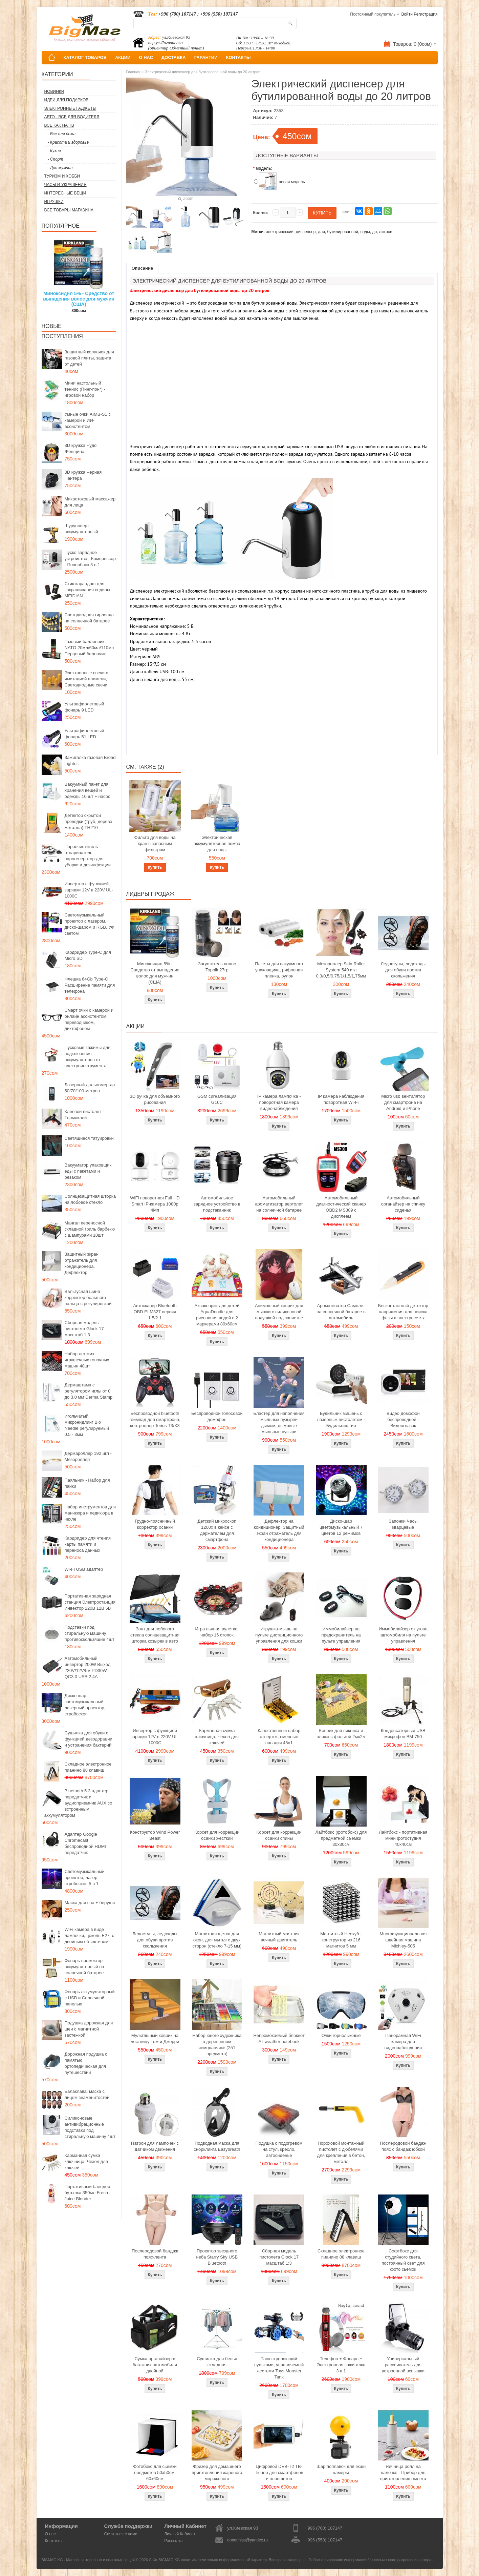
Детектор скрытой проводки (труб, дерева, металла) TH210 (89, 821)
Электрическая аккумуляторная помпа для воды (217, 843)
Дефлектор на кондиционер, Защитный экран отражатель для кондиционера (279, 1530)
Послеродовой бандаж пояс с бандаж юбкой (403, 2146)
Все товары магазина (68, 210)
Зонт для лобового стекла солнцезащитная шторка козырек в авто (154, 1635)
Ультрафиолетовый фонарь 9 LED (84, 707)
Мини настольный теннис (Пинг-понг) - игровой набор (85, 389)
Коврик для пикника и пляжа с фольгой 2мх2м (341, 1733)
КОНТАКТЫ (238, 57)
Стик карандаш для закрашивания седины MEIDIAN (87, 589)
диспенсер (306, 231)
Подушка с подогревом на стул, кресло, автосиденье (279, 2149)
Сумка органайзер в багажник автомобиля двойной (155, 2364)
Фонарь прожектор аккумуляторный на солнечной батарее (84, 1966)
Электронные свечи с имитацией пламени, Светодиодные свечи (86, 678)
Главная (133, 72)
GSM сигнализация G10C (217, 1099)
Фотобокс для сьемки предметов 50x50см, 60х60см (155, 2472)
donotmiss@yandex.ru (247, 2540)
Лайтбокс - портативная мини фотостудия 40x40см (403, 1838)
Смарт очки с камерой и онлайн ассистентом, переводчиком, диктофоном (89, 1019)
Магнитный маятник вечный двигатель (279, 1936)
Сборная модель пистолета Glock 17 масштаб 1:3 (84, 1328)
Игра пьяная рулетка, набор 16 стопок (217, 1631)
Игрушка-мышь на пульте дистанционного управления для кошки (279, 1635)
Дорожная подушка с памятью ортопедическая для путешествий (86, 2063)
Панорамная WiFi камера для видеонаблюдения (403, 2041)
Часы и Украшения (65, 184)
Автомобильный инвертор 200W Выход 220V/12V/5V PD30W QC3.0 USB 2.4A (88, 1667)
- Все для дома (62, 133)
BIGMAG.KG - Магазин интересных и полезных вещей (88, 2560)
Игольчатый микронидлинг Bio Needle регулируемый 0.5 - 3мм (87, 1425)
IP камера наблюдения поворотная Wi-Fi (341, 1099)
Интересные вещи (65, 193)
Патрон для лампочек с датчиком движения (155, 2146)
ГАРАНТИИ (206, 57)
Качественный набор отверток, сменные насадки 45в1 (279, 1736)
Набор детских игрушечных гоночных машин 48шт (87, 1359)
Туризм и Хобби (62, 176)
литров (385, 231)
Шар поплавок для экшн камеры (341, 2469)
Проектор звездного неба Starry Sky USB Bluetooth (217, 2257)
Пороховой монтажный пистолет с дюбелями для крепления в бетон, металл (341, 2152)
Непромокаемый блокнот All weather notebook (278, 2038)
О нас (50, 2534)
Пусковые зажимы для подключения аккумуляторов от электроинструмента (88, 1056)
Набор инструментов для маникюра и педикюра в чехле (90, 1513)
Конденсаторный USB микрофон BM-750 (403, 1733)
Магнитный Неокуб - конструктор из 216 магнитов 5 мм (341, 1940)
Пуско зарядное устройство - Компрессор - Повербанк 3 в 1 (90, 558)
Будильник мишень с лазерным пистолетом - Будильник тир (341, 1419)
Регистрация (425, 14)
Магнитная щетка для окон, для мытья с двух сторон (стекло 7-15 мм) (216, 1940)
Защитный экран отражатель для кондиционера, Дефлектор (82, 1263)
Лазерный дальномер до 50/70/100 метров (90, 1087)
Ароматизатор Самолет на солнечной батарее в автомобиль (341, 1311)
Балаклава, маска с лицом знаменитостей (87, 2094)
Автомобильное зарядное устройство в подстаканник (217, 1204)
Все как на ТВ (59, 125)
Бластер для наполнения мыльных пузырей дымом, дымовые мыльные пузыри (279, 1422)
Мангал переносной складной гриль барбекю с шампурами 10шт (90, 1229)
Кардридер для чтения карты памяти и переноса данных (88, 1544)
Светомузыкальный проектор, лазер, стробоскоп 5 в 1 (85, 1877)
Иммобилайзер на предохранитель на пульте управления (341, 1635)
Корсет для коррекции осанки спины (279, 1835)
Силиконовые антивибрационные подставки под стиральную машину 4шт (90, 2127)
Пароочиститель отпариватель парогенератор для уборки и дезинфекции (88, 855)
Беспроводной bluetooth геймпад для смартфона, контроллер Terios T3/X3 (154, 1419)
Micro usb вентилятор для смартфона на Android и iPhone (403, 1102)
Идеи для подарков (66, 100)
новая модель (292, 182)
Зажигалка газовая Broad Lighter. (90, 760)
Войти (407, 14)
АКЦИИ (123, 57)
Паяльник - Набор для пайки (87, 1483)
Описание (142, 268)
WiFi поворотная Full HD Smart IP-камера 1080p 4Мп (154, 1204)
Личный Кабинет (179, 2534)
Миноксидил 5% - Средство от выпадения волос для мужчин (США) (78, 299)
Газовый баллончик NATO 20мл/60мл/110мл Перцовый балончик (89, 647)
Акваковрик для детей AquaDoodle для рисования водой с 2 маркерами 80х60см (217, 1314)
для (321, 231)
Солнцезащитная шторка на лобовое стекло (90, 1199)
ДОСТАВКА (173, 57)
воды (365, 231)
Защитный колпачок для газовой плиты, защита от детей (89, 358)
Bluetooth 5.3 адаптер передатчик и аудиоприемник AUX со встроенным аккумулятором (78, 1803)
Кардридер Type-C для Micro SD (88, 955)
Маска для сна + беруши (90, 1902)
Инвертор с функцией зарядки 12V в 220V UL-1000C (89, 890)
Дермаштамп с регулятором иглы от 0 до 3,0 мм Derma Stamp (89, 1391)
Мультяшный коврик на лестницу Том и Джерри (155, 2038)
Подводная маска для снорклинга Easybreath (217, 2146)
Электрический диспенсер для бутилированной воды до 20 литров (202, 72)
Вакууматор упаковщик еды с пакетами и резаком (88, 1171)
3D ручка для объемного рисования (155, 1099)
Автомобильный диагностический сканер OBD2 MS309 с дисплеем (341, 1207)
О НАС (146, 57)
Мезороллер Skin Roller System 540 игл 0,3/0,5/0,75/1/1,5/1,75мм (341, 969)
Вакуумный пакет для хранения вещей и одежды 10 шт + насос (87, 790)
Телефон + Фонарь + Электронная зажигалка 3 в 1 (341, 2364)
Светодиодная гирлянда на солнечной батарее (89, 617)
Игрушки (54, 201)
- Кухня (54, 150)
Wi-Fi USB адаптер (84, 1569)
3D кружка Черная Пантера (83, 475)
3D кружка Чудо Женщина (81, 448)
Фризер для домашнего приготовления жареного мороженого (217, 2472)
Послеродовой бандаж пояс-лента (155, 2254)
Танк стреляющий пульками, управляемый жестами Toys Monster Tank (279, 2367)
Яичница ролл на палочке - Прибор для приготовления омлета (403, 2472)
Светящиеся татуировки (89, 1138)
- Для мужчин (60, 167)
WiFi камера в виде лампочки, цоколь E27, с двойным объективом (89, 1935)
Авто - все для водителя (72, 117)
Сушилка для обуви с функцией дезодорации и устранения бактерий (88, 1739)
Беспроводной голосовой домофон (217, 1416)
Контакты (54, 2540)
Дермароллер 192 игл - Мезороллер (88, 1456)
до (374, 231)
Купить (155, 867)
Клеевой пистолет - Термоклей (84, 1114)
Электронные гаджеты (70, 108)
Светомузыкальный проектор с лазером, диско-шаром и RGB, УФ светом (89, 924)
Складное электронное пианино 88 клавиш (88, 1767)
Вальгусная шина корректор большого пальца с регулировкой (88, 1297)
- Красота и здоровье (68, 142)
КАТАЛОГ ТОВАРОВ (85, 57)
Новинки (54, 91)
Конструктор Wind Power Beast (155, 1835)
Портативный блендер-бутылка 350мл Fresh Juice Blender (88, 2192)
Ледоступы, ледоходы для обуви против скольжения (403, 969)
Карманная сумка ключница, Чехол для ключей (86, 2161)
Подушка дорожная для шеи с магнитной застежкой (89, 2029)
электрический (279, 231)
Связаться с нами (120, 2534)
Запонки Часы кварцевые (403, 1524)
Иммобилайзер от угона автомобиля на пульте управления (403, 1635)
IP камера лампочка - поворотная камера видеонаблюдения (279, 1102)
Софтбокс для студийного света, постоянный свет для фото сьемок (403, 2260)
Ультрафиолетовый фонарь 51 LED (84, 733)
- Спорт (55, 159)
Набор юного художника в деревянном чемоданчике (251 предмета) (216, 2044)
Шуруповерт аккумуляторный (81, 528)
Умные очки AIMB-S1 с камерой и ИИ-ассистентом (88, 420)
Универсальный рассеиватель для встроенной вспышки (403, 2364)
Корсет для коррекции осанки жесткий (216, 1835)
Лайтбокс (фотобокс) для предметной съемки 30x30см (341, 1838)
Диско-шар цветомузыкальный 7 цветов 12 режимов (341, 1527)
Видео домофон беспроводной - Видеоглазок (403, 1419)
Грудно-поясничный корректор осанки (155, 1524)
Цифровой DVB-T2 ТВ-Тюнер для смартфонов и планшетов (279, 2472)
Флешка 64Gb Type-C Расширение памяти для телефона (90, 985)
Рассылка (173, 2540)
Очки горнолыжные (341, 2035)
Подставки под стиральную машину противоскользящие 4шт (89, 1633)
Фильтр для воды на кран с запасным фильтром (155, 843)
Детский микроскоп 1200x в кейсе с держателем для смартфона (217, 1530)
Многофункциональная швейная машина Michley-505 (403, 1940)
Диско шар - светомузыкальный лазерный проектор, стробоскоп (85, 1704)
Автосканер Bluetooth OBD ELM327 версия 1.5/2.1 (154, 1311)
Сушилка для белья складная (217, 2361)
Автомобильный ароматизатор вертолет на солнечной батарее (279, 1204)
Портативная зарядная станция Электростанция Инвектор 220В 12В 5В (90, 1602)
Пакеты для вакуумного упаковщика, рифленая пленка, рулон (279, 969)
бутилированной (342, 231)
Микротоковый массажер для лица (90, 502)
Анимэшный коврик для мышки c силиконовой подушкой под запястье (279, 1311)
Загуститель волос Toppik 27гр (217, 966)
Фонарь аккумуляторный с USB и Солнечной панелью (90, 1997)
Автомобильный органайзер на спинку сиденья (403, 1204)
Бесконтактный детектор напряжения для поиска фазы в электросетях (403, 1311)
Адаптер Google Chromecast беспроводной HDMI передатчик (85, 1843)
